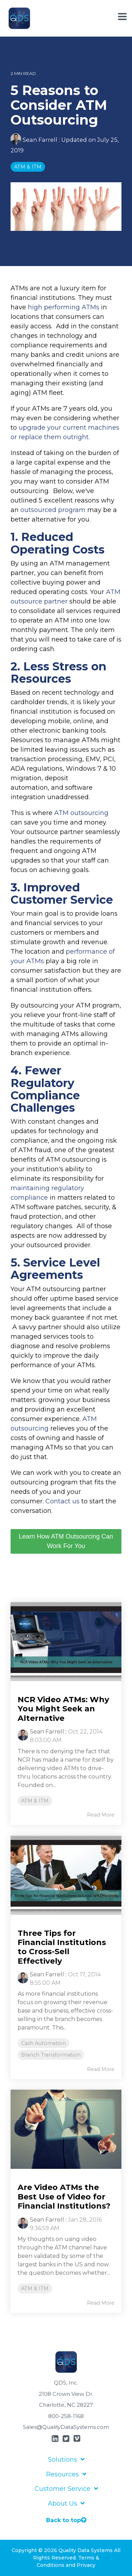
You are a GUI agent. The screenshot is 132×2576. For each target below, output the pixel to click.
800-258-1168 (66, 2416)
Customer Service (62, 2489)
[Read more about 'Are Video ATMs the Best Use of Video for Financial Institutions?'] (66, 2129)
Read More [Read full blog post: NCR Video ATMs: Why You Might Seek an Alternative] (100, 1815)
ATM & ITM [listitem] (35, 1801)
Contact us (62, 1501)
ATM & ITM (28, 167)
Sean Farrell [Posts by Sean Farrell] (47, 1731)
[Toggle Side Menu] (122, 16)
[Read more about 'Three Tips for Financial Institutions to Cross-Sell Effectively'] (66, 1875)
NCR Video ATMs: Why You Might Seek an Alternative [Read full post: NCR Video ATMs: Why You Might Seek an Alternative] (63, 1709)
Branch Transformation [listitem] (51, 2055)
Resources (62, 2474)
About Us (62, 2503)
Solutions (62, 2459)
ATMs (90, 307)
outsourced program (53, 510)
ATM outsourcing (81, 813)
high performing (55, 307)
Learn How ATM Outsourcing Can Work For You (66, 1541)
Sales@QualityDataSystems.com (66, 2427)
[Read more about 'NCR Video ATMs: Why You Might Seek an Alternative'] (66, 1641)
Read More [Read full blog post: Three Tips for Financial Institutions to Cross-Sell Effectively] (100, 2069)
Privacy (86, 2565)
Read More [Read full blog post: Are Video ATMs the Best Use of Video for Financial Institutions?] (100, 2303)
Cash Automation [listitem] (43, 2043)
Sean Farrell (35, 139)
